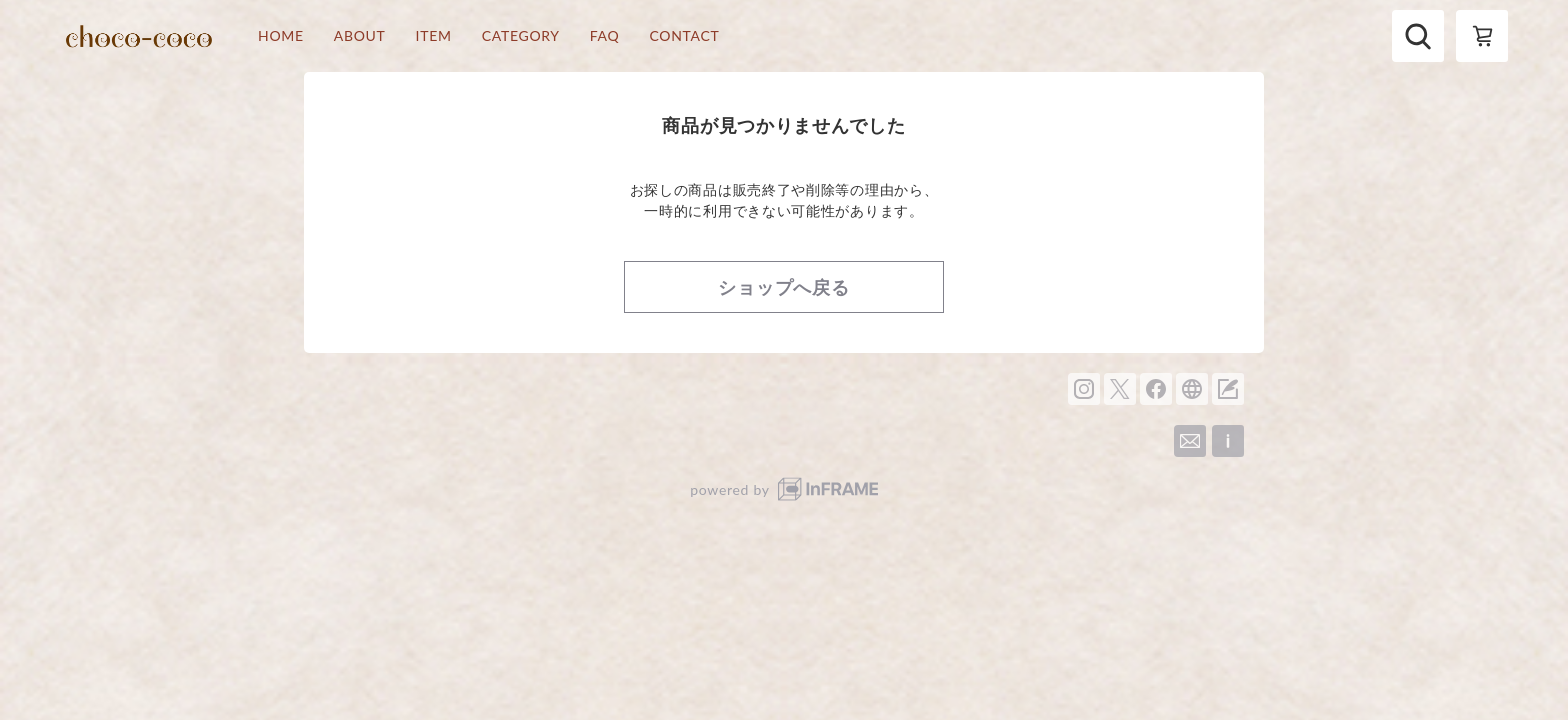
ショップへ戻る (784, 287)
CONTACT (684, 36)
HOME (281, 36)
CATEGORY (521, 36)
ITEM (434, 36)
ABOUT (360, 36)
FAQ (605, 36)
